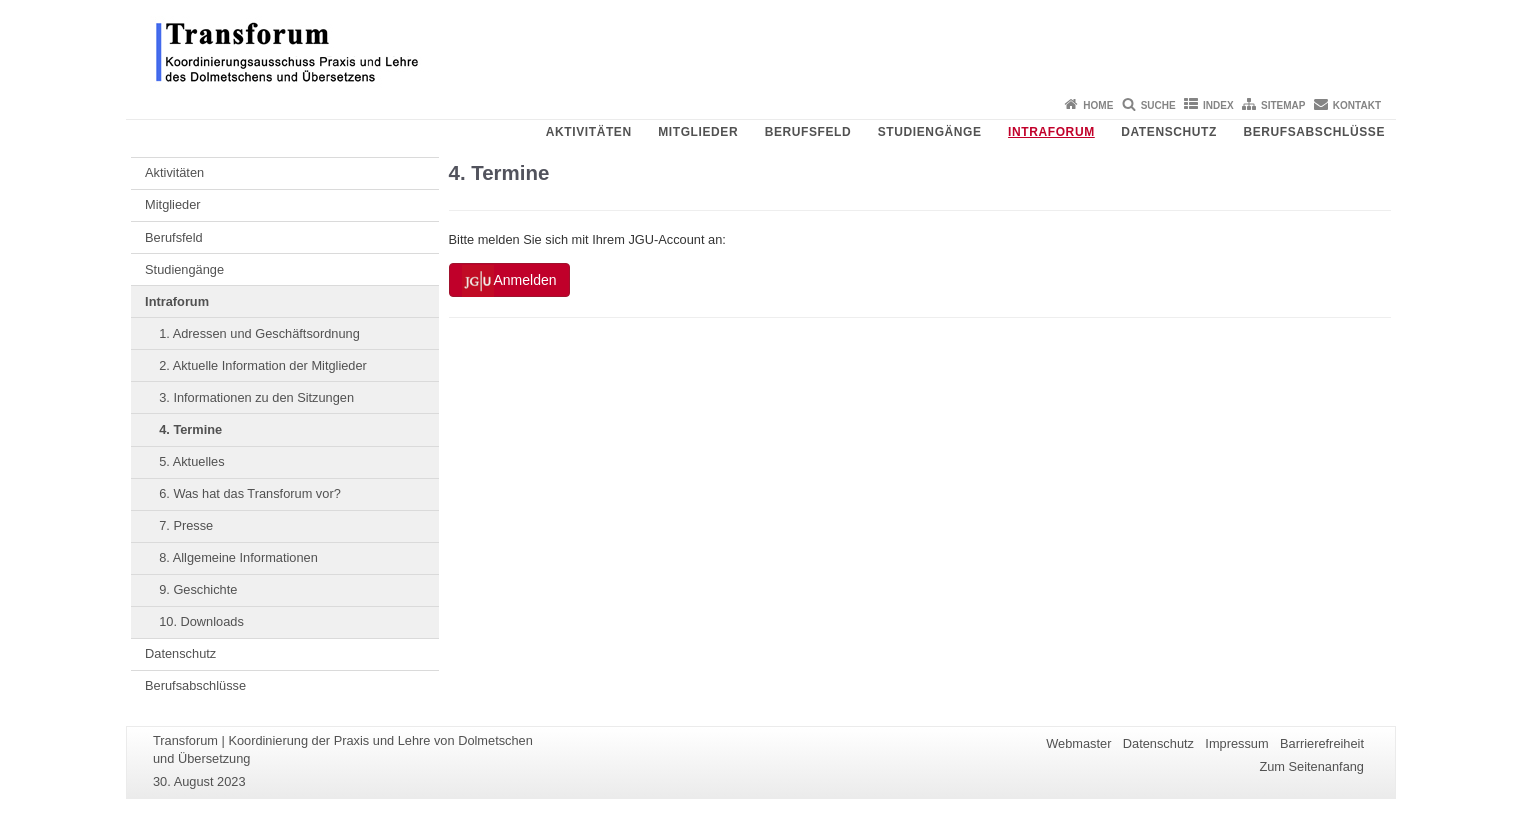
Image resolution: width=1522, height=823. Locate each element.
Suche (1158, 105)
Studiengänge (930, 132)
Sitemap (1283, 105)
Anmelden (509, 281)
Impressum (1236, 743)
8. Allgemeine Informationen (238, 557)
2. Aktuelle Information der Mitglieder (263, 365)
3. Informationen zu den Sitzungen (256, 397)
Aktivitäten (589, 132)
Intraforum (1051, 132)
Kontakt (1357, 105)
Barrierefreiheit (1322, 743)
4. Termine (190, 429)
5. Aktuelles (191, 461)
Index (1218, 105)
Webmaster (1078, 743)
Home (1098, 105)
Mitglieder (698, 132)
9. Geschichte (198, 589)
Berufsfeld (808, 132)
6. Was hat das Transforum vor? (250, 493)
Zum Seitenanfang (1311, 766)
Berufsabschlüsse (1314, 132)
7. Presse (186, 525)
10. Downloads (201, 621)
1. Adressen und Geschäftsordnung (259, 333)
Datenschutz (1169, 132)
